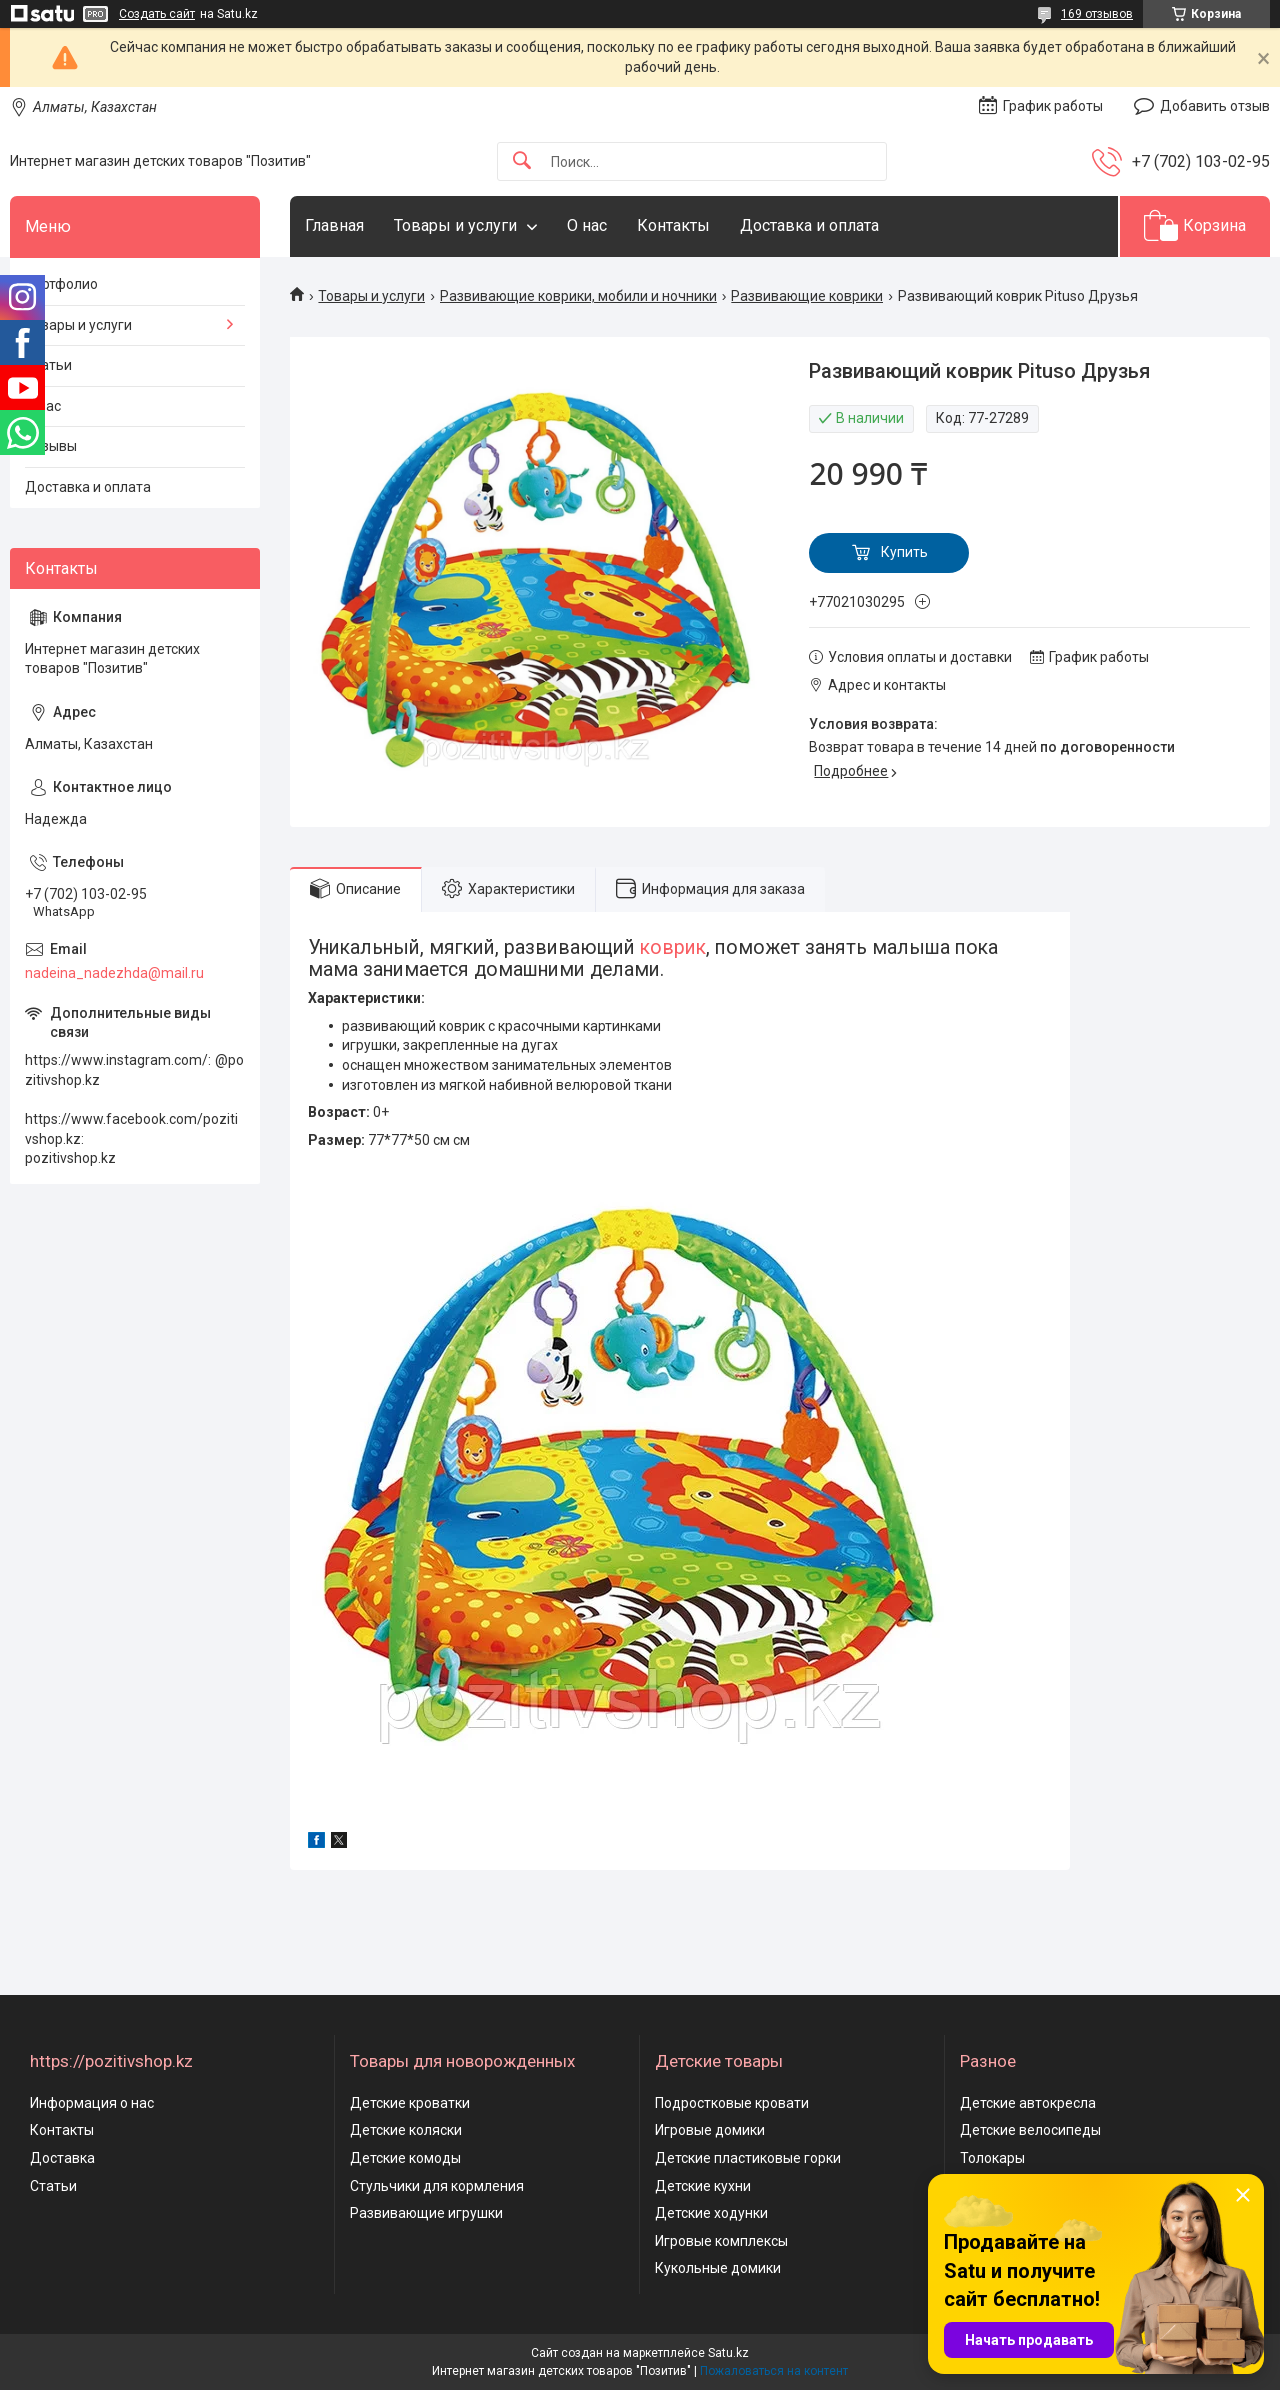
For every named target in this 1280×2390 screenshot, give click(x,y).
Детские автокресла (1028, 2103)
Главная (334, 225)
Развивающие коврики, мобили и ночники (578, 296)
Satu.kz (728, 2353)
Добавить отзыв (1215, 106)
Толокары (992, 2158)
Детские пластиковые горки (748, 2158)
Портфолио (61, 284)
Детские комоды (405, 2158)
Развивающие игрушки (426, 2213)
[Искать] (522, 161)
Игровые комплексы (721, 2241)
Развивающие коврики (807, 296)
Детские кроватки (410, 2103)
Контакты (673, 225)
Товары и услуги (455, 225)
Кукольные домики (718, 2268)
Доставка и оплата (809, 225)
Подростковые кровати (732, 2103)
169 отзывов (1097, 14)
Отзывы (51, 446)
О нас (587, 225)
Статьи (48, 365)
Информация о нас (92, 2103)
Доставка (62, 2158)
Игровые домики (710, 2130)
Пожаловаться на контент (774, 2371)
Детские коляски (406, 2130)
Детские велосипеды (1030, 2130)
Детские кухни (703, 2186)
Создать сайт (157, 14)
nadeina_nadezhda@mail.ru (114, 973)
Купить (904, 552)
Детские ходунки (711, 2213)
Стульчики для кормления (437, 2186)
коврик (673, 947)
